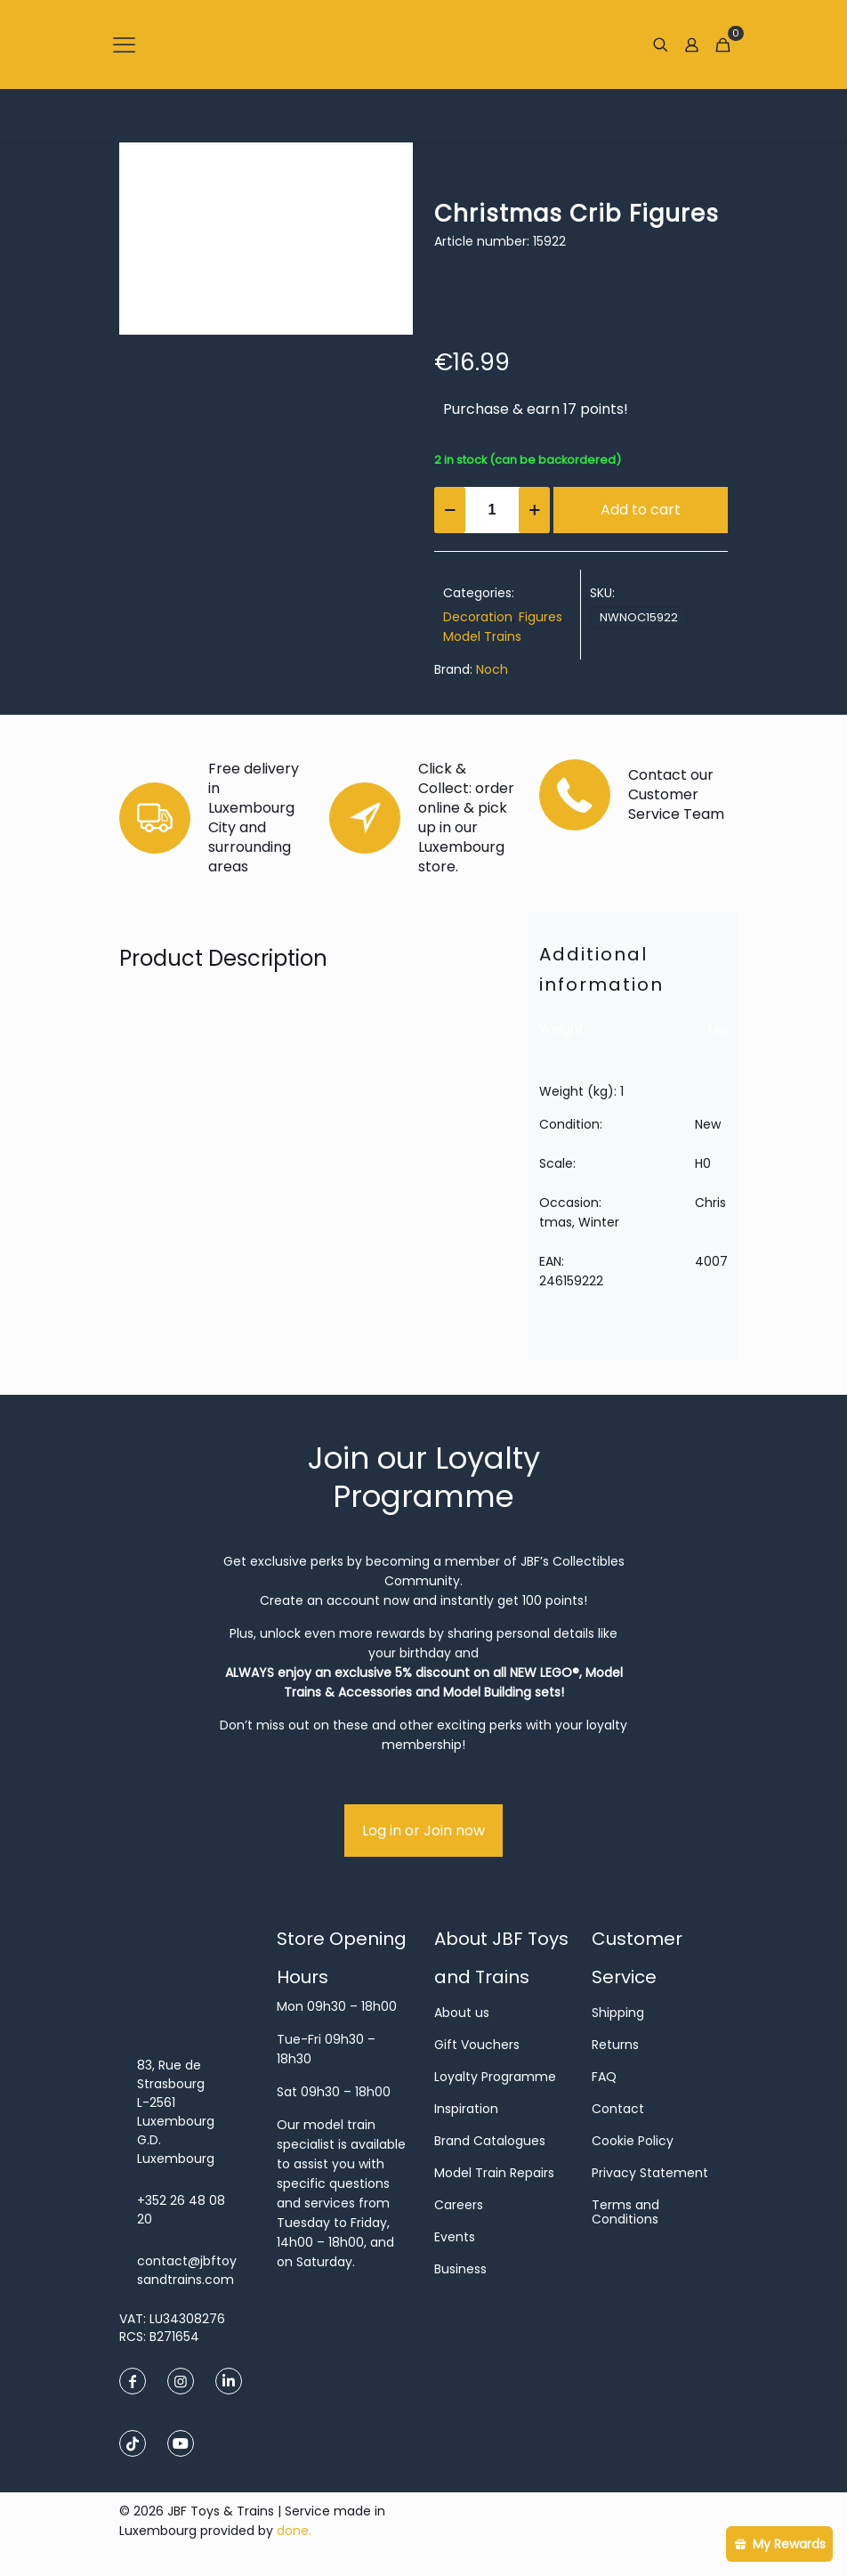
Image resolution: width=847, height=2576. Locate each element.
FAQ (604, 2077)
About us (461, 2012)
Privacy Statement (650, 2173)
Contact (618, 2109)
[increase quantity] (534, 510)
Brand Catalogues (489, 2141)
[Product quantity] (492, 510)
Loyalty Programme (495, 2077)
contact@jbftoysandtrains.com (187, 2270)
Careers (458, 2205)
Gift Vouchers (477, 2045)
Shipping (618, 2012)
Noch (492, 669)
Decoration (477, 617)
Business (460, 2269)
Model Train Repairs (494, 2173)
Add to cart (641, 509)
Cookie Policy (633, 2141)
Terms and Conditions (625, 2212)
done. (294, 2531)
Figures (540, 617)
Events (454, 2237)
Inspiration (466, 2109)
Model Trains (482, 636)
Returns (615, 2045)
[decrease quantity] (449, 510)
